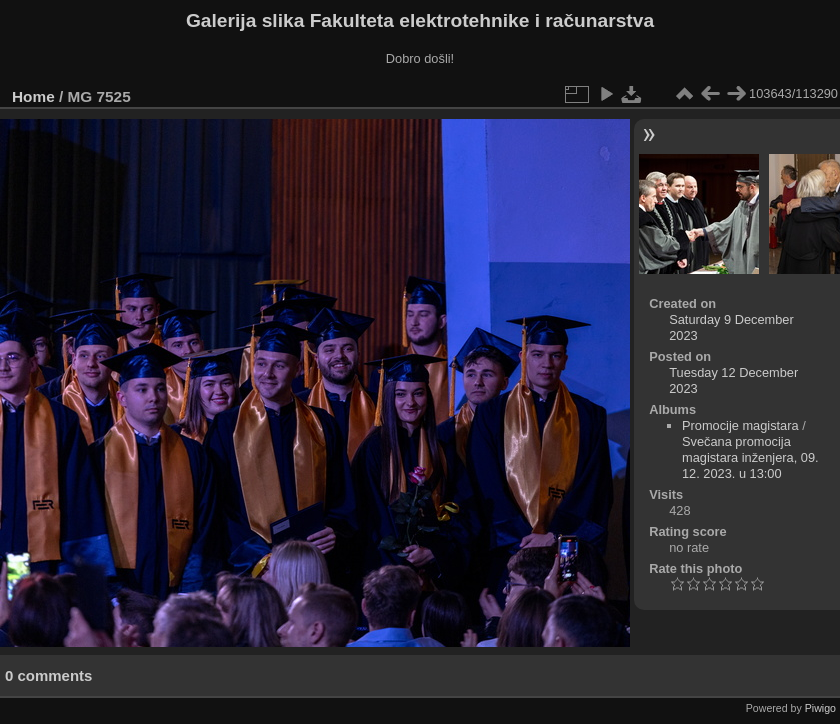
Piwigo (820, 708)
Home (33, 96)
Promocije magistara (740, 425)
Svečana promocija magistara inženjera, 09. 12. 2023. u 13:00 (750, 457)
